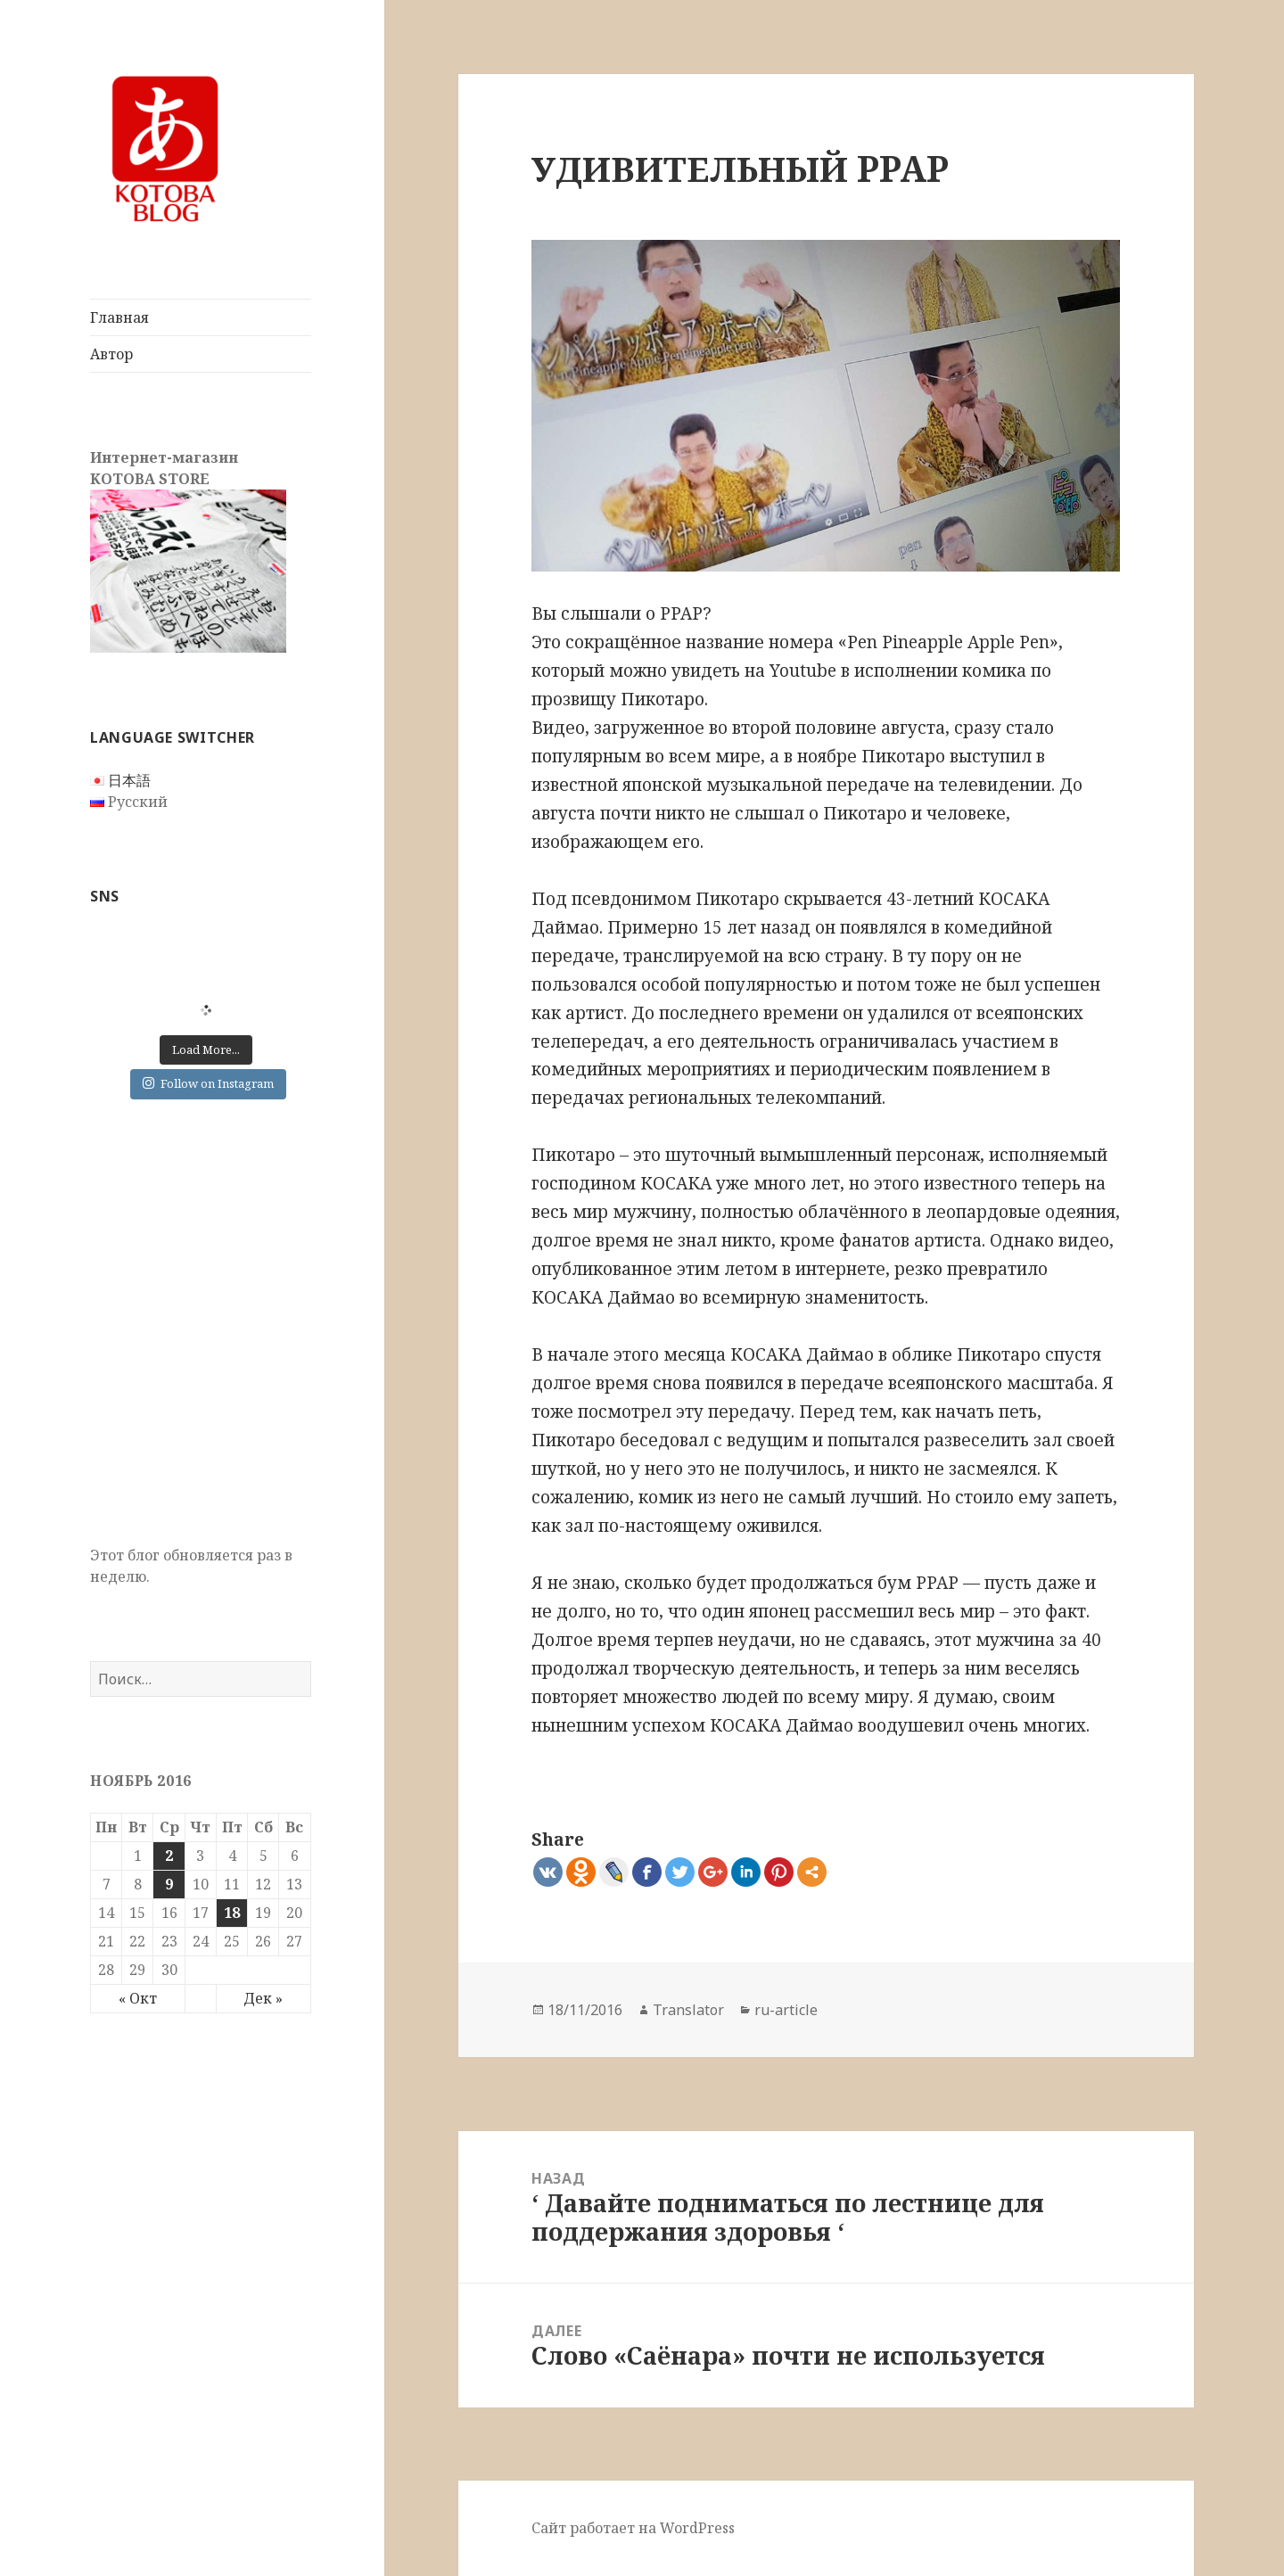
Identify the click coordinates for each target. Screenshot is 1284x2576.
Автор (111, 354)
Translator (688, 2010)
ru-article (786, 2010)
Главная (119, 317)
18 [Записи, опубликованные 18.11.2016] (232, 1912)
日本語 (129, 780)
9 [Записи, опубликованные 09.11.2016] (169, 1884)
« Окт (138, 1998)
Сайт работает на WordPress (633, 2528)
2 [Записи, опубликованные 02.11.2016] (169, 1855)
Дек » (263, 1998)
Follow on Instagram (208, 1083)
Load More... (206, 1049)
